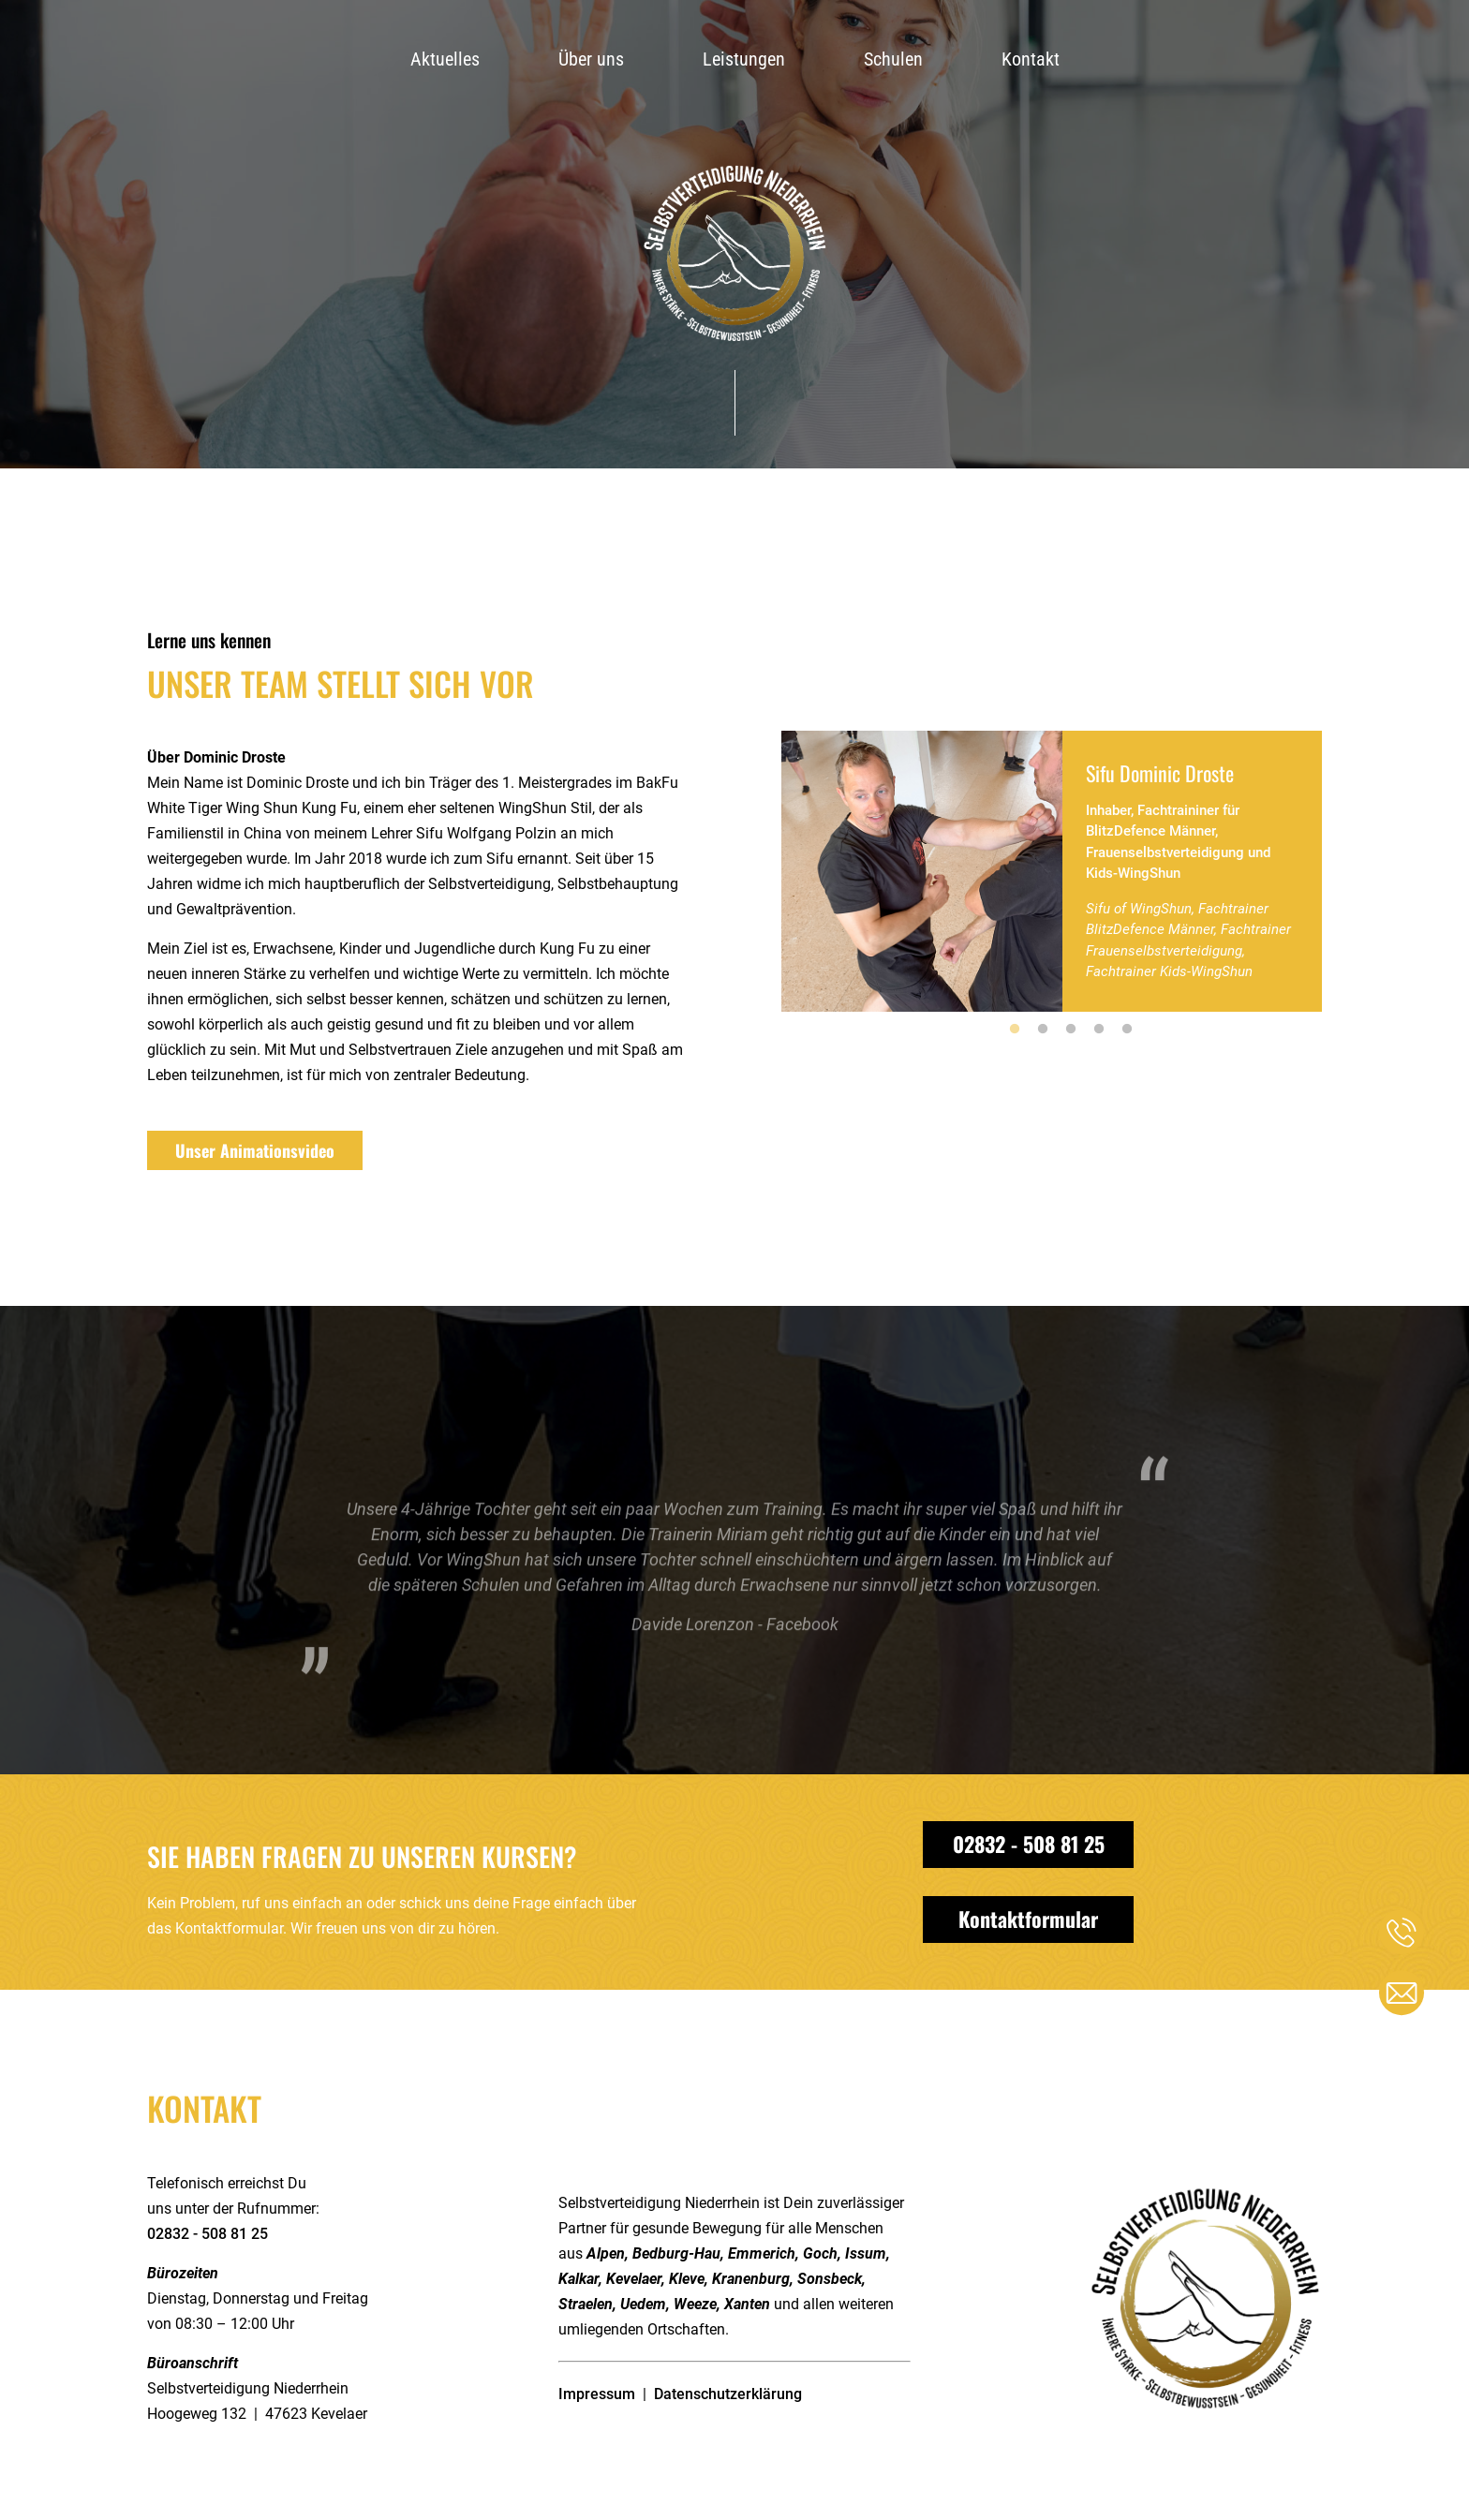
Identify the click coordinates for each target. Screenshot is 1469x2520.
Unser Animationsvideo (254, 1150)
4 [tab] (1099, 1029)
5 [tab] (1127, 1029)
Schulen (893, 59)
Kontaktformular (1028, 1919)
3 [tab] (1070, 1029)
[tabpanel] (1051, 871)
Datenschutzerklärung (728, 2394)
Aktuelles (445, 59)
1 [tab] (1014, 1029)
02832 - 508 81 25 (1029, 1844)
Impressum (596, 2394)
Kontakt (1031, 59)
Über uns (591, 59)
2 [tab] (1042, 1029)
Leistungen (744, 59)
